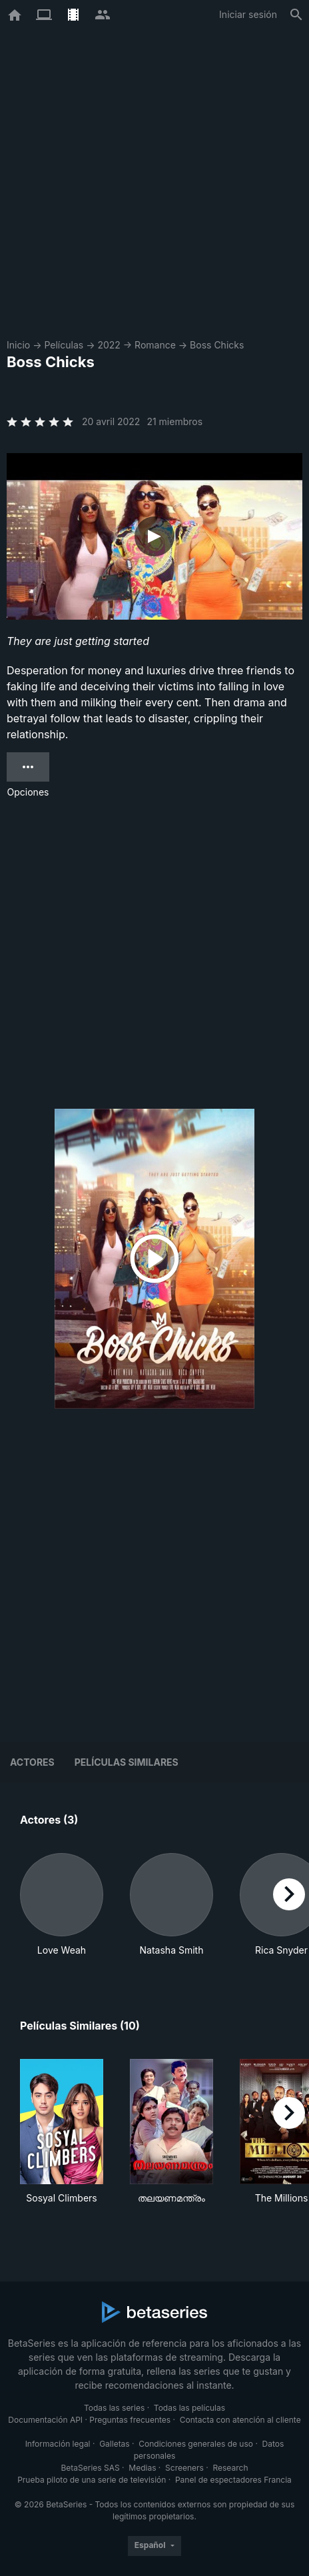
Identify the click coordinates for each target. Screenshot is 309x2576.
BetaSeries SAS (90, 2468)
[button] (61, 1905)
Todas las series (114, 2408)
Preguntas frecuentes (129, 2420)
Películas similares (126, 1762)
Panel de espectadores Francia (233, 2480)
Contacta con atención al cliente (240, 2420)
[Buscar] (296, 14)
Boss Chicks (217, 344)
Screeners (184, 2468)
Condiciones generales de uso (196, 2444)
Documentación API (45, 2420)
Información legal (58, 2444)
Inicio (18, 344)
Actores (32, 1762)
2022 (108, 344)
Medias (142, 2468)
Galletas (114, 2444)
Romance (155, 344)
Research (230, 2468)
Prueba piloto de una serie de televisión (91, 2480)
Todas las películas (189, 2408)
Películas (63, 344)
